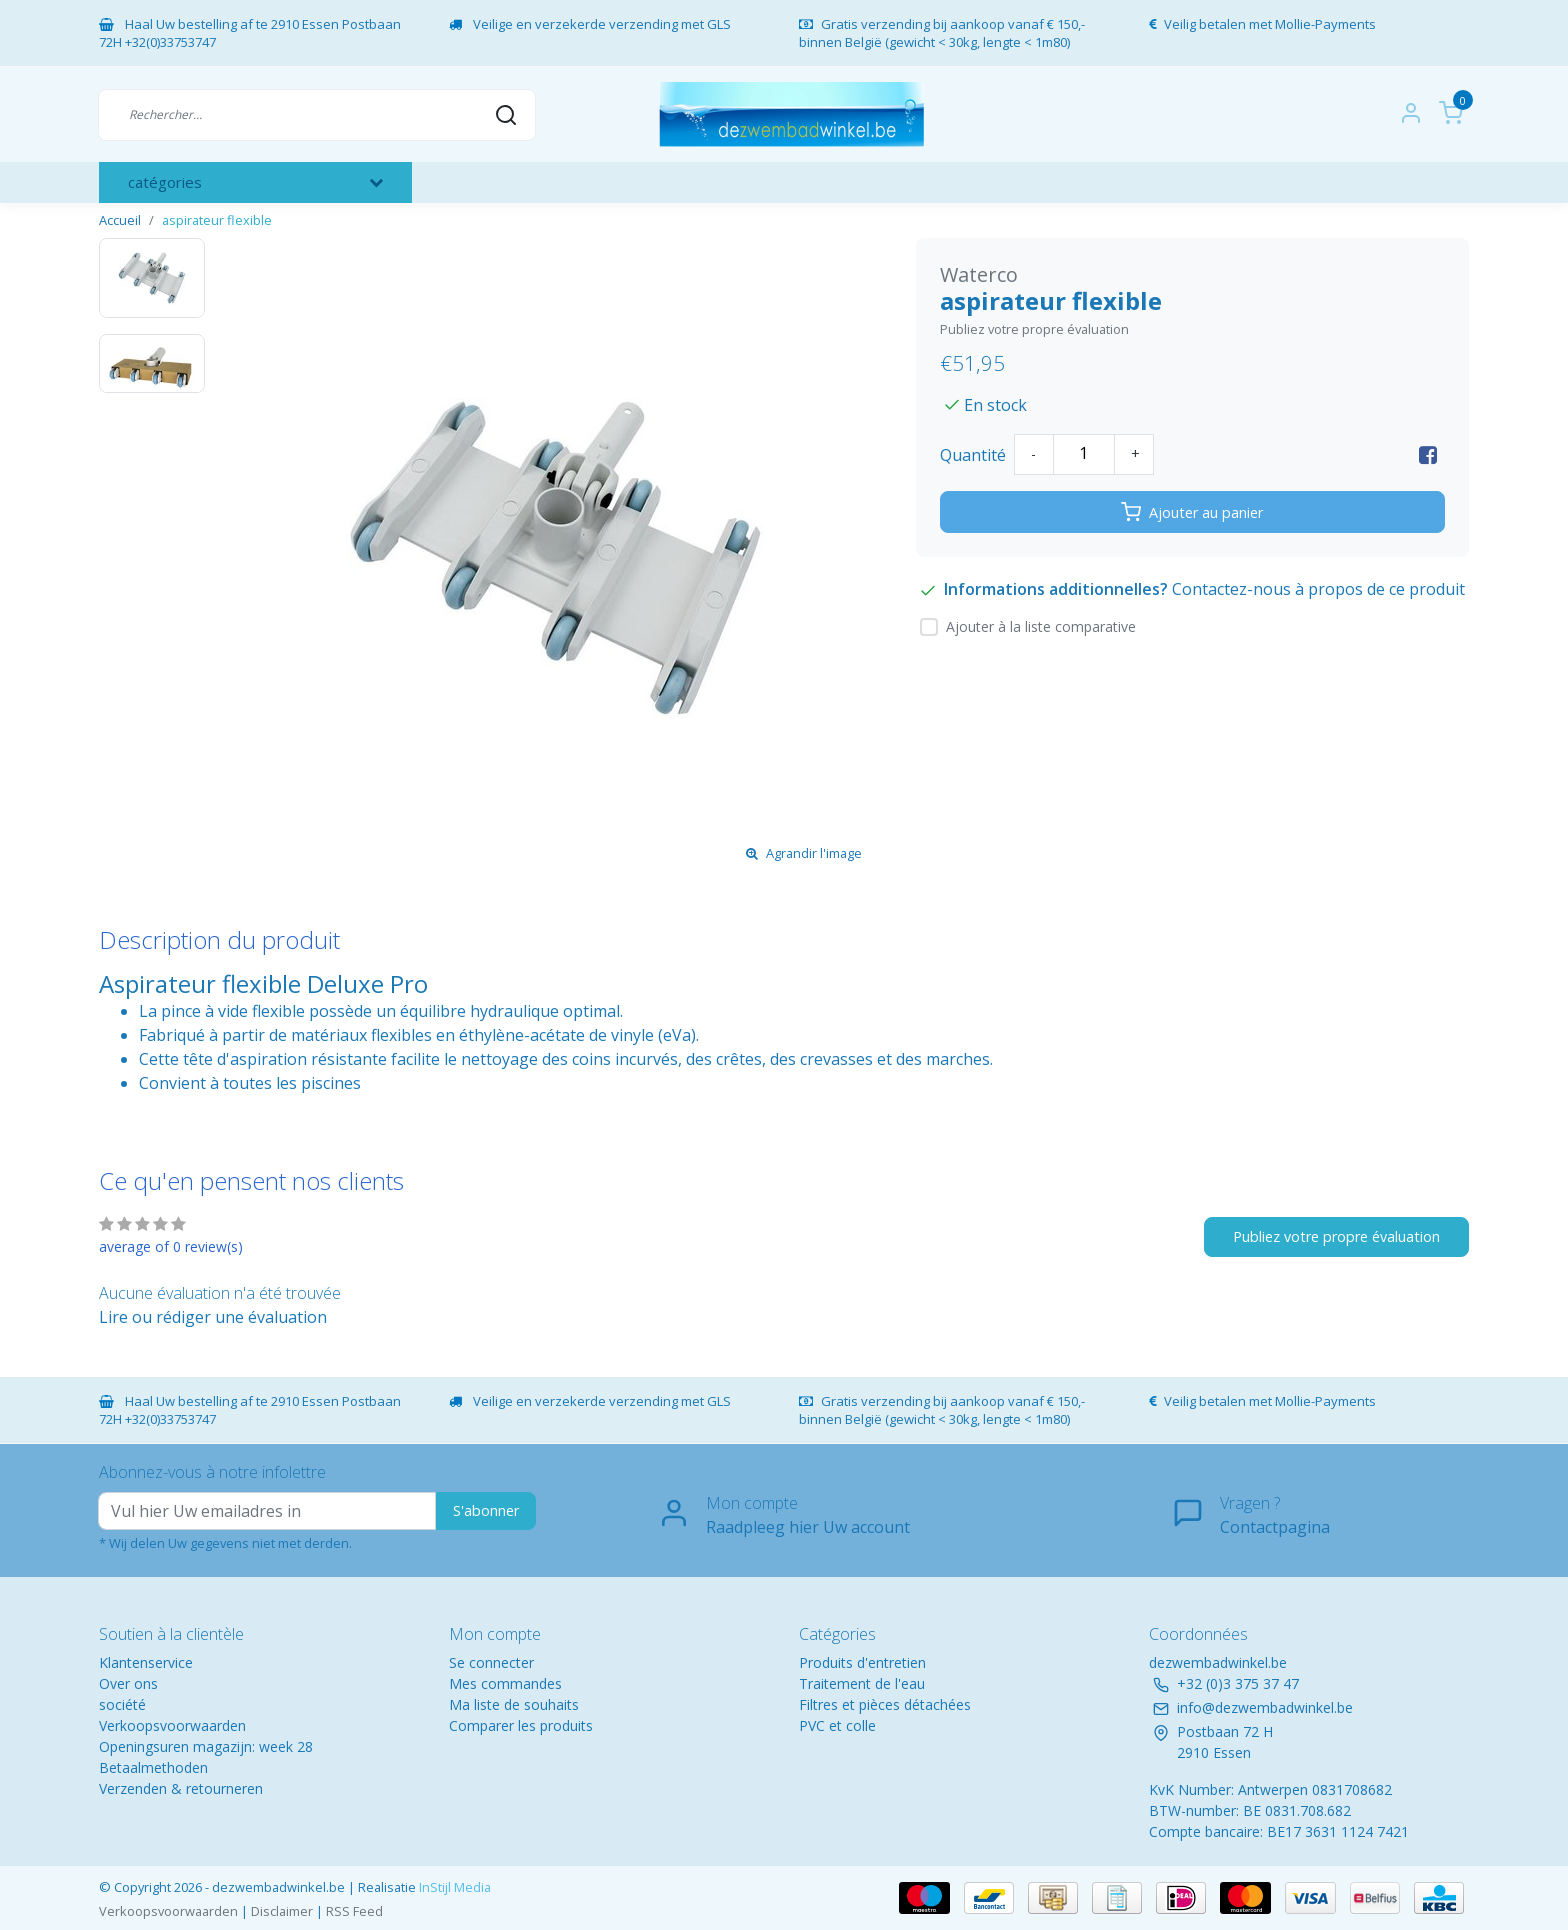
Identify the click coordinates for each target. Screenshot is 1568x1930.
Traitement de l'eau (862, 1683)
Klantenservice (146, 1662)
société (122, 1704)
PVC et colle (837, 1725)
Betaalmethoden (153, 1767)
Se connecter (491, 1662)
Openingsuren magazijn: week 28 (206, 1746)
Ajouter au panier (1192, 512)
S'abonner (486, 1510)
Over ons (128, 1683)
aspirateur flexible (217, 220)
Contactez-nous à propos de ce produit (1318, 589)
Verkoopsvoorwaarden (172, 1725)
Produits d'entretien (862, 1662)
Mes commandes (505, 1683)
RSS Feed (354, 1911)
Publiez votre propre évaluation (1034, 329)
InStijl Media (453, 1887)
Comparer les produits (521, 1725)
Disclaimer (282, 1911)
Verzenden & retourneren (181, 1788)
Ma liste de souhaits (514, 1704)
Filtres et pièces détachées (885, 1704)
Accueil (120, 220)
